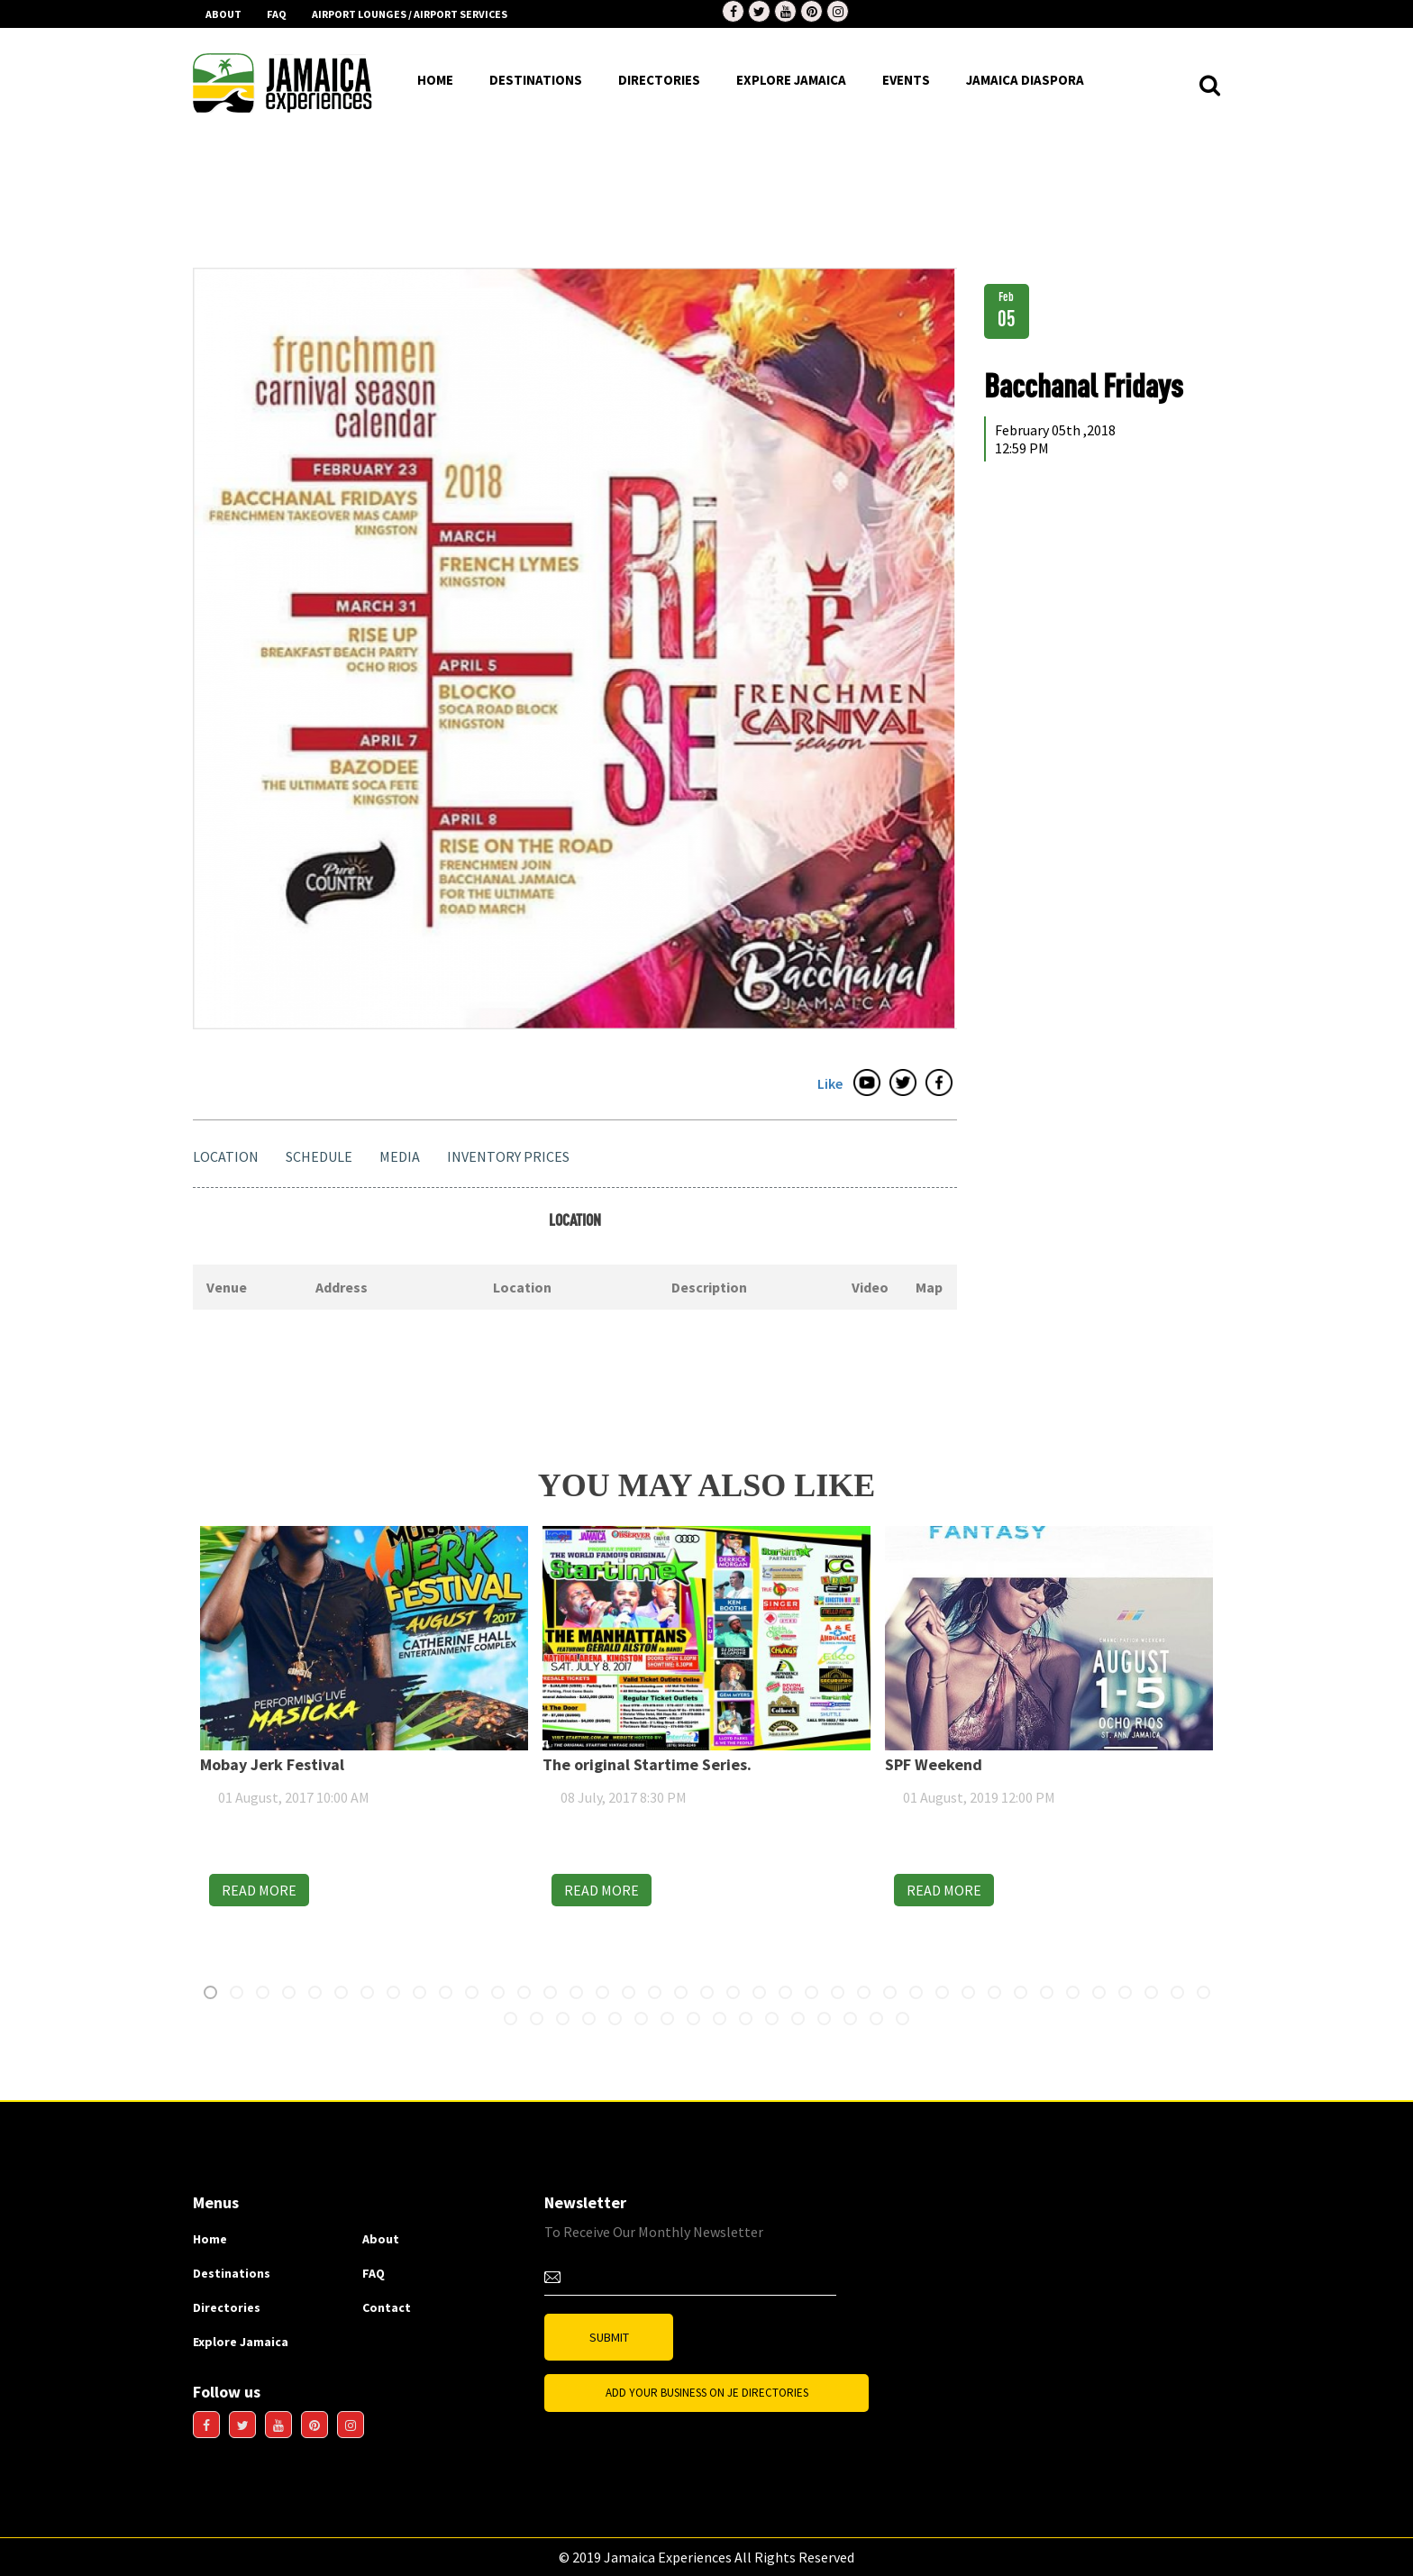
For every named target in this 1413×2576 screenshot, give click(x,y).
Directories (226, 2307)
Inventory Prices (508, 1156)
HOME (435, 79)
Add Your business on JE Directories (707, 2392)
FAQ (277, 14)
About (223, 14)
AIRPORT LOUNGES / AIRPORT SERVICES (409, 14)
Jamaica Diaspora (1025, 79)
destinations (535, 79)
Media (399, 1156)
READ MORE (288, 1890)
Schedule (319, 1156)
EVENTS (906, 79)
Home (210, 2239)
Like (830, 1083)
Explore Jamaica (240, 2342)
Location (226, 1156)
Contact (386, 2307)
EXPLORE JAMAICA (791, 79)
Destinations (231, 2273)
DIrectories (659, 79)
